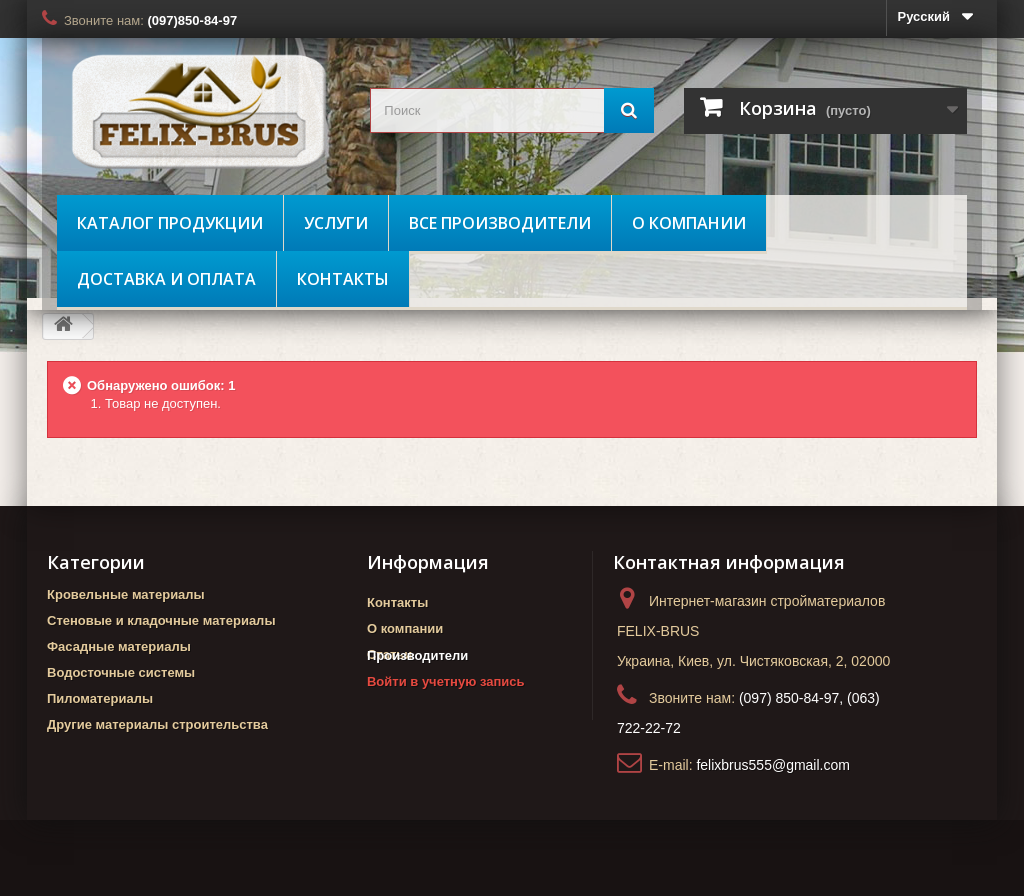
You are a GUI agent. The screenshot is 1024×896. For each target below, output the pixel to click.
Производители (417, 689)
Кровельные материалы (126, 594)
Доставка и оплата (166, 279)
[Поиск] (629, 110)
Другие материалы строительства (157, 724)
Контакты (343, 279)
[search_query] (511, 110)
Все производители (500, 223)
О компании (689, 223)
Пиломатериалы (100, 698)
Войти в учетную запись (445, 715)
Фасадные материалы (119, 646)
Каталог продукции (170, 223)
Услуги (336, 223)
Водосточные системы (121, 672)
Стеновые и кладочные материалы (161, 620)
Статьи (389, 654)
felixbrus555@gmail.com (773, 765)
